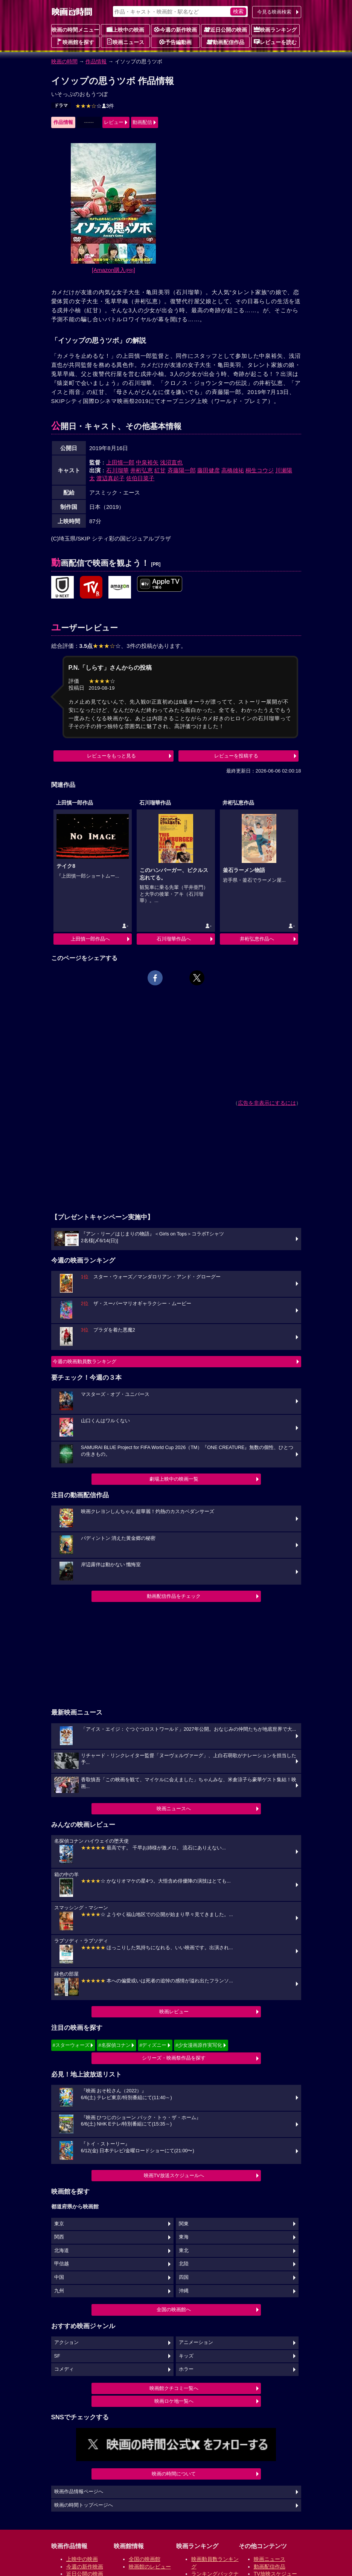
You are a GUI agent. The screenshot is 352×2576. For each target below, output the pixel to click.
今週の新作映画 (175, 29)
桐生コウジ (259, 470)
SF (57, 2356)
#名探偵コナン (114, 2045)
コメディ (64, 2369)
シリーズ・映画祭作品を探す (174, 2058)
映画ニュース (125, 41)
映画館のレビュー (150, 2567)
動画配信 (142, 122)
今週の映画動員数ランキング (84, 1361)
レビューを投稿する (236, 756)
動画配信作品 (225, 41)
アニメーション (196, 2342)
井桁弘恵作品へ (257, 939)
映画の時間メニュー (75, 30)
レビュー (113, 122)
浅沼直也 (171, 462)
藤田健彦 (208, 470)
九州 (59, 2291)
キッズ (186, 2356)
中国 (59, 2277)
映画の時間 (64, 61)
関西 (59, 2237)
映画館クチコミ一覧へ (173, 2388)
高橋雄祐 (232, 470)
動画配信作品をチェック (174, 1596)
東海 (184, 2237)
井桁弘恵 (141, 470)
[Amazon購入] (113, 270)
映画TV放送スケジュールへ (174, 2175)
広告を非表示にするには (267, 1103)
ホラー (186, 2369)
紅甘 (160, 470)
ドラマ (61, 105)
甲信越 (61, 2263)
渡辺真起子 (110, 478)
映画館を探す (75, 41)
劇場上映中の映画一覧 (173, 1479)
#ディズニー (152, 2045)
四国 (184, 2277)
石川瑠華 (117, 470)
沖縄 (184, 2291)
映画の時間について (174, 2474)
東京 (59, 2223)
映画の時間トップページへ (83, 2505)
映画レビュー (174, 2011)
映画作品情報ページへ (78, 2491)
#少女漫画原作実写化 (198, 2045)
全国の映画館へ (174, 2309)
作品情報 (96, 61)
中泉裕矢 (147, 462)
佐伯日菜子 (140, 478)
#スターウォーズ (71, 2045)
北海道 (61, 2250)
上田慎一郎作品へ (90, 939)
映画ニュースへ (174, 1808)
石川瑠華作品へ (174, 939)
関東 (184, 2223)
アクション (66, 2342)
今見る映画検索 (274, 12)
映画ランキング (275, 29)
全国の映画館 (144, 2559)
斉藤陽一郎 (182, 470)
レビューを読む (275, 41)
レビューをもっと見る (111, 756)
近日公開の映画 (225, 29)
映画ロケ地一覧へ (174, 2401)
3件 (94, 106)
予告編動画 (175, 41)
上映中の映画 (125, 29)
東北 (184, 2250)
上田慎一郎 (120, 462)
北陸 (184, 2263)
